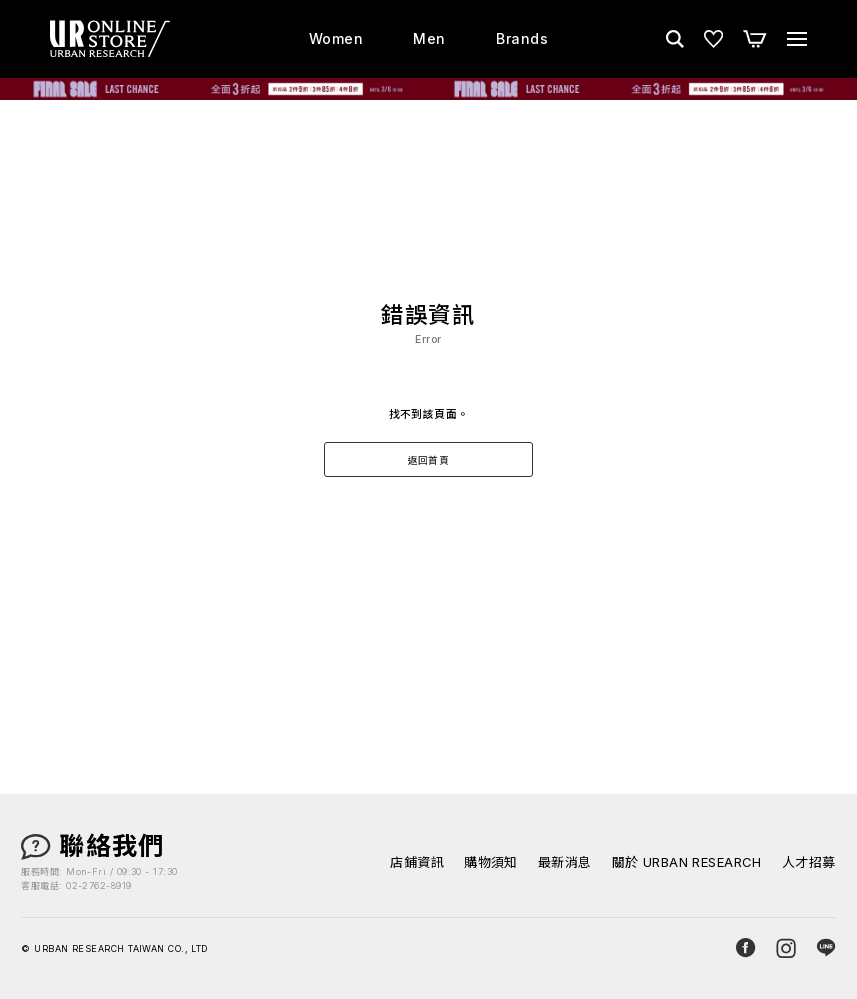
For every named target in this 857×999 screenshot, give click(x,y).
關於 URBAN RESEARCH (687, 862)
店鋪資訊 (417, 862)
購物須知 (491, 862)
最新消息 (565, 862)
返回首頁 (429, 460)
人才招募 (809, 862)
